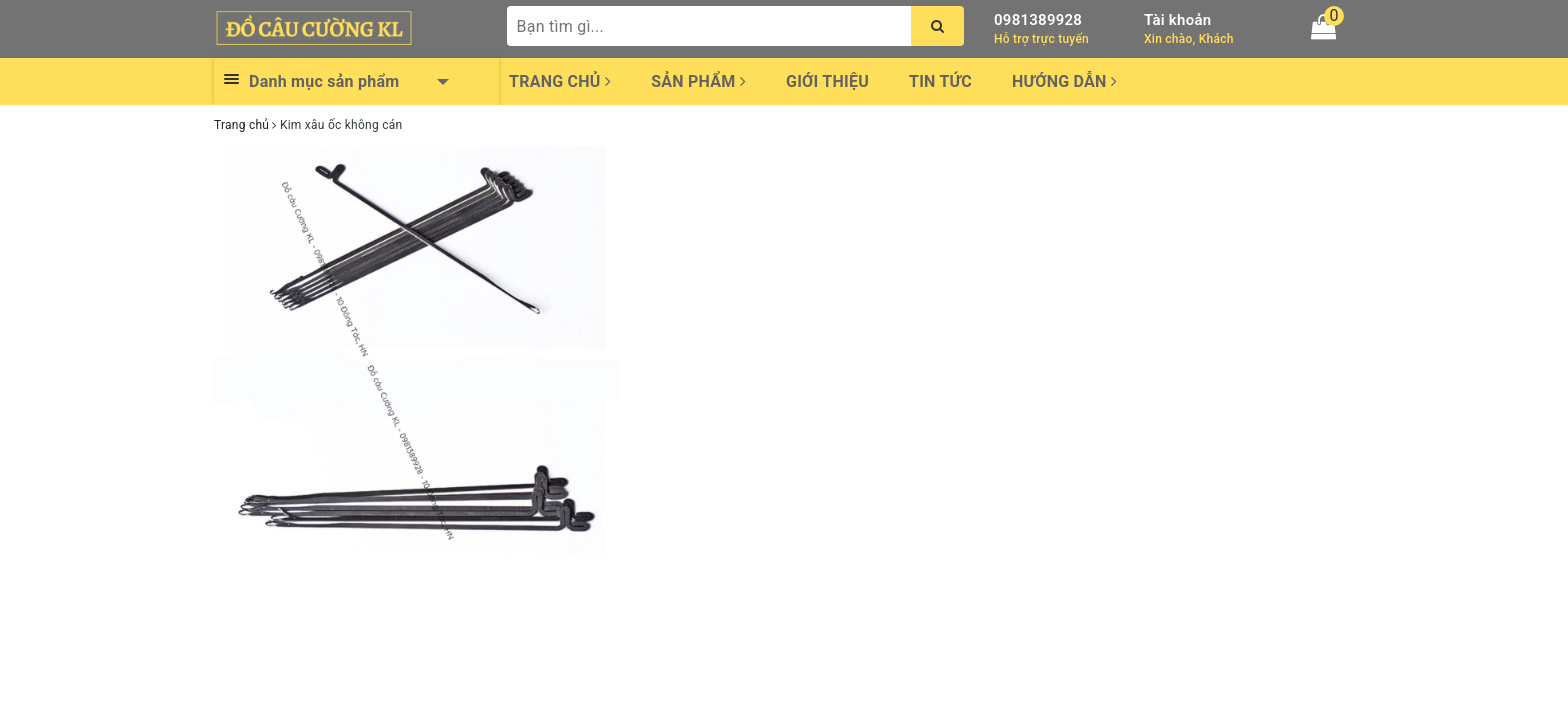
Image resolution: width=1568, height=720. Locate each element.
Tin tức (940, 81)
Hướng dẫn (1064, 81)
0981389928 (1038, 20)
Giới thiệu (827, 81)
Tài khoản (1177, 20)
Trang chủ (560, 81)
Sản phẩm (698, 81)
